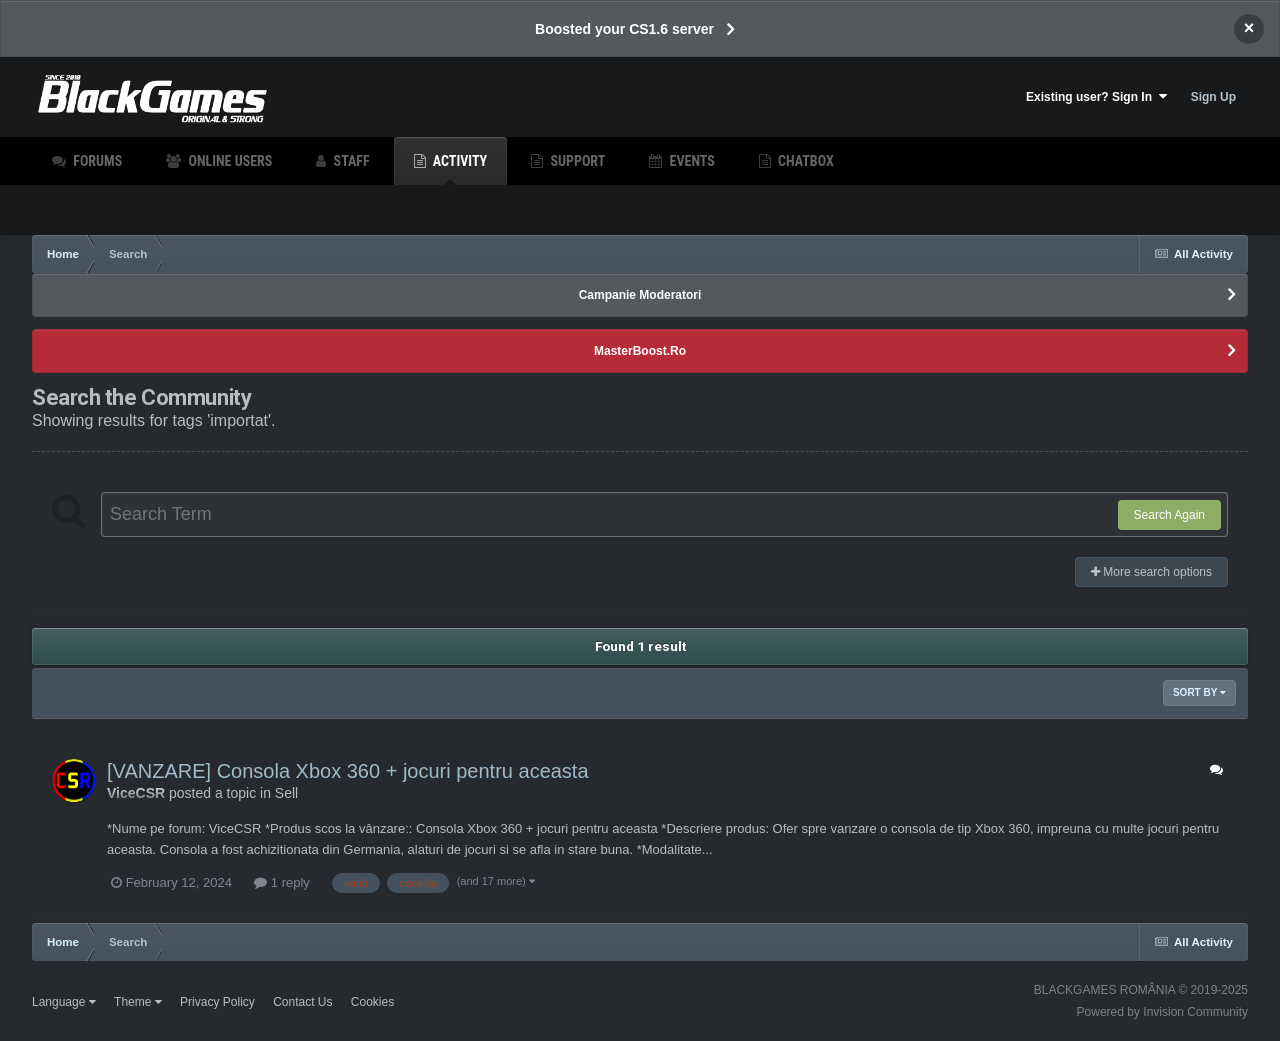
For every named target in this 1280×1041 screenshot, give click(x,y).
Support (576, 161)
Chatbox (804, 161)
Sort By (1199, 692)
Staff (349, 161)
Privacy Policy (217, 1002)
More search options (1151, 572)
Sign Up (1213, 97)
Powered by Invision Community (1162, 1012)
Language (64, 1002)
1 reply (282, 882)
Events (690, 161)
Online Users (228, 161)
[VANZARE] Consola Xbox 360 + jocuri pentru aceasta (348, 771)
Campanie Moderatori (640, 295)
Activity (459, 169)
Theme (138, 1002)
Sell (286, 793)
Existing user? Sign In (1096, 96)
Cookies (372, 1002)
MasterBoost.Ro (640, 351)
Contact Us (302, 1002)
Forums (96, 161)
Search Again (1169, 515)
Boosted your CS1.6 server (624, 29)
